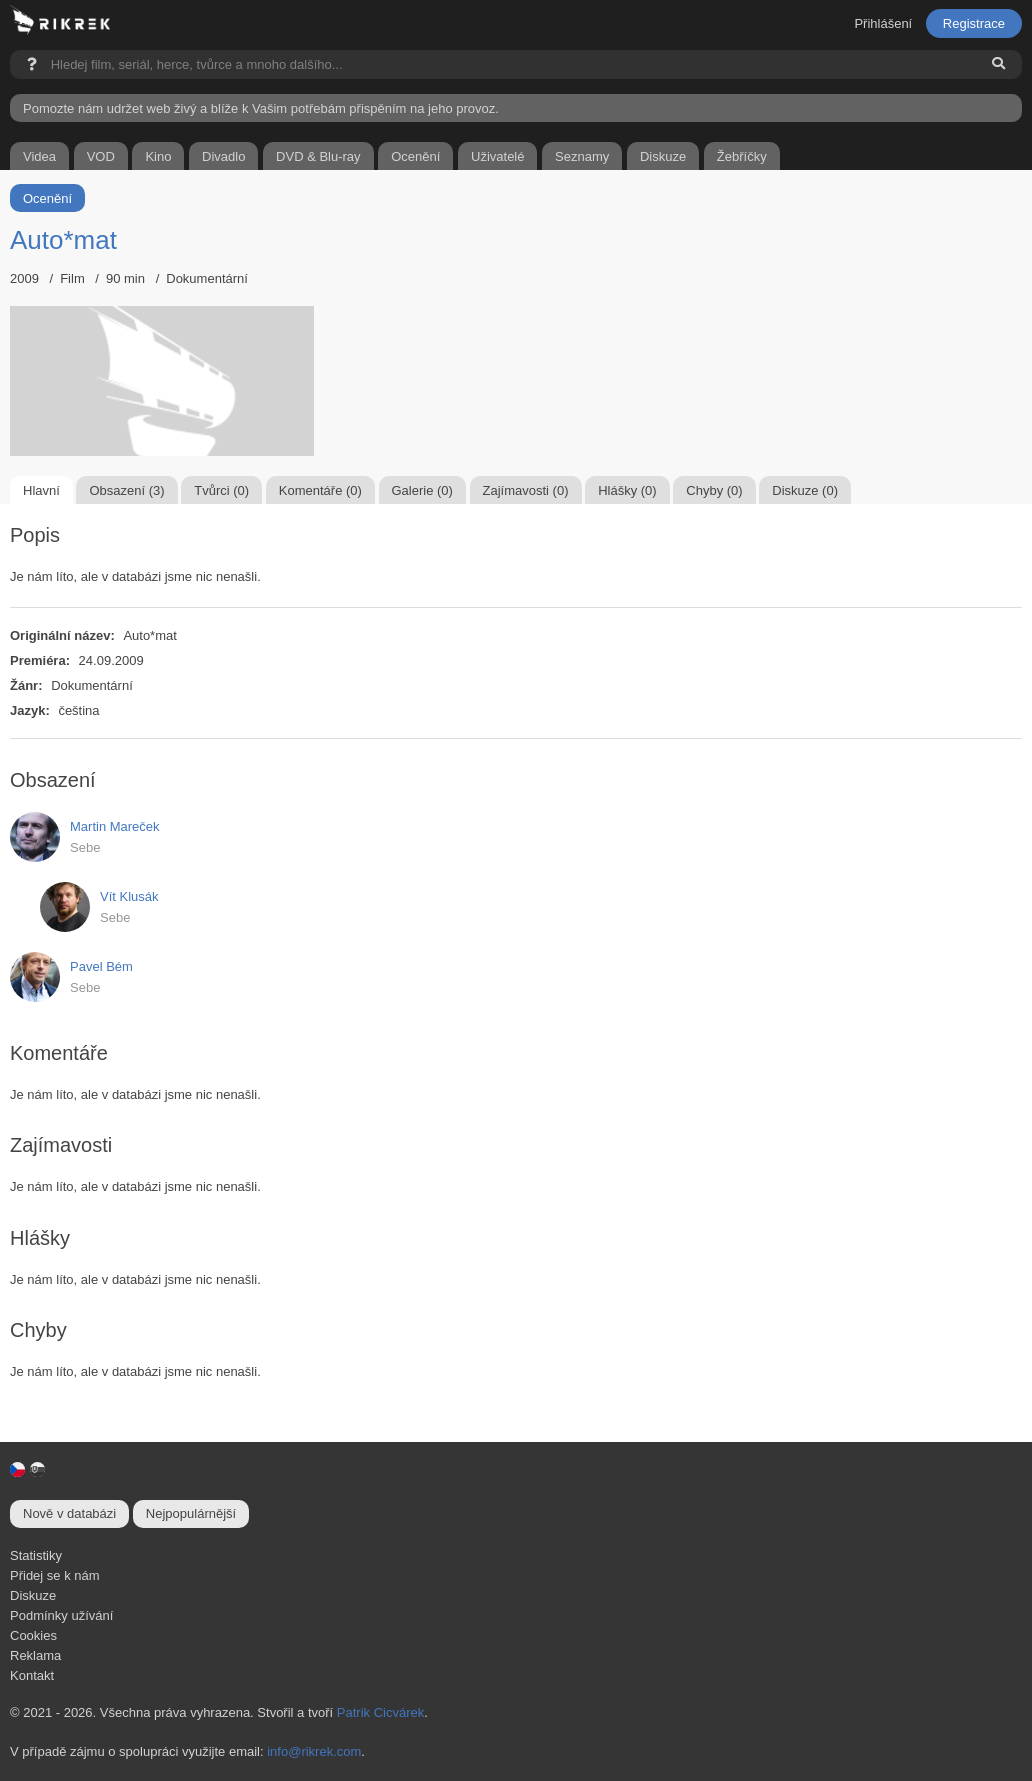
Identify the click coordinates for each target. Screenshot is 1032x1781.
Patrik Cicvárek (380, 1712)
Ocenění (47, 197)
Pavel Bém (101, 966)
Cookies (33, 1635)
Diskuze (33, 1595)
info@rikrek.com (314, 1751)
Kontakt (32, 1675)
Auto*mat (63, 240)
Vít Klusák (129, 896)
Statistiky (36, 1555)
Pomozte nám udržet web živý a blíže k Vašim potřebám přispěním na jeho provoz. (261, 108)
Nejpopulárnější (191, 1513)
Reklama (35, 1655)
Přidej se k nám (55, 1575)
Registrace (974, 23)
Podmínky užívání (61, 1615)
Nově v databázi (69, 1513)
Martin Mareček (115, 826)
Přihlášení (883, 23)
